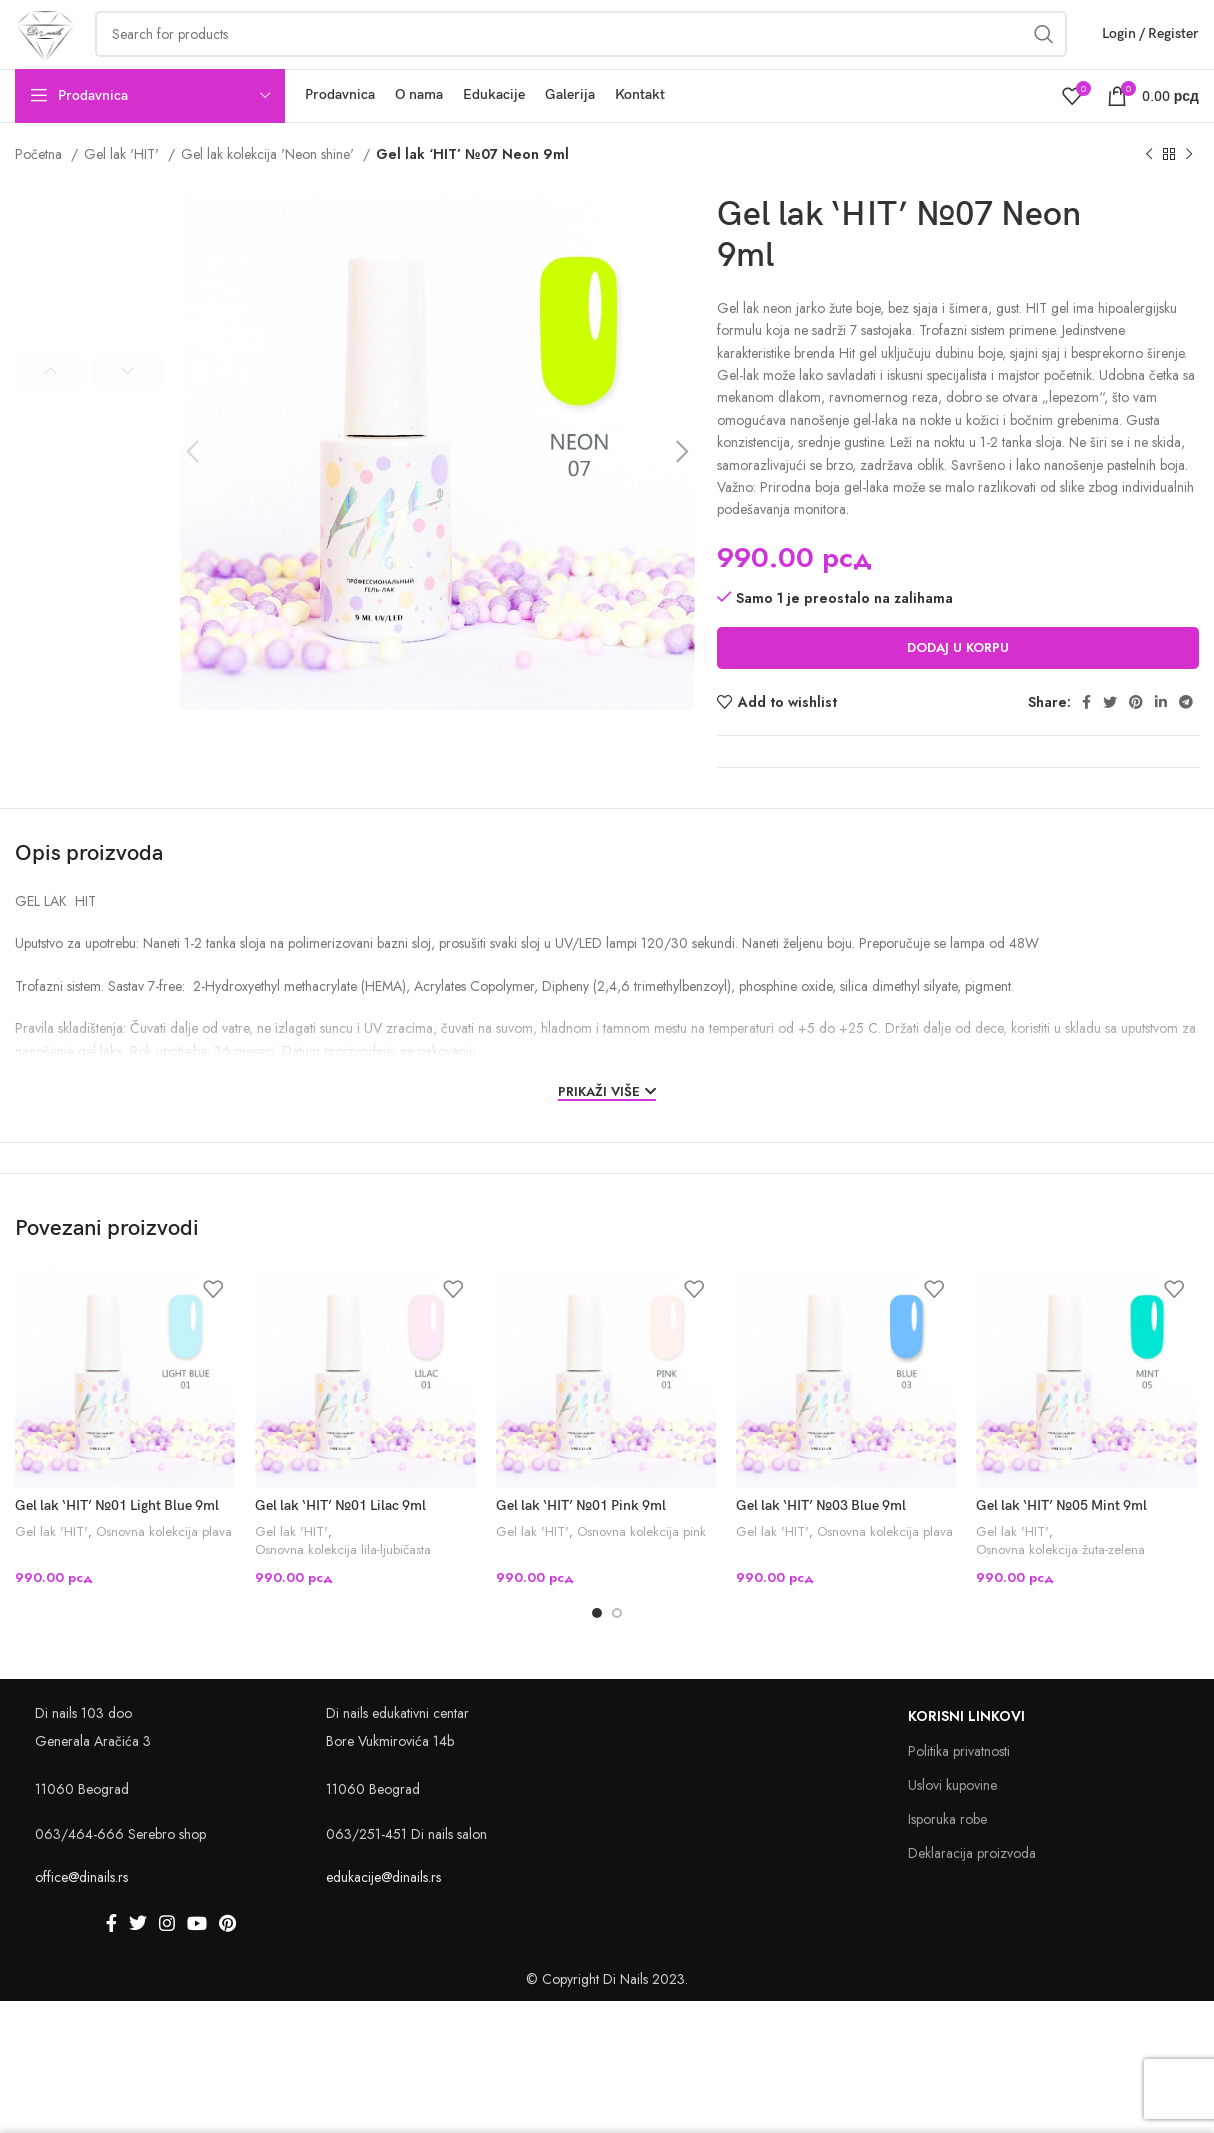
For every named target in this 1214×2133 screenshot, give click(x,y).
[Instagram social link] (167, 1961)
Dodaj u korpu (958, 683)
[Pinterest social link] (1136, 738)
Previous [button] (50, 408)
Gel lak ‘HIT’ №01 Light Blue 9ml (117, 1542)
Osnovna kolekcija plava (164, 1568)
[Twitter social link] (1110, 738)
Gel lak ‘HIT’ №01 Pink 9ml (581, 1542)
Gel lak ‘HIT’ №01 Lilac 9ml (340, 1542)
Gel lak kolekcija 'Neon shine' (269, 190)
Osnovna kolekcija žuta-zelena (1060, 1587)
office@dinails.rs (81, 1914)
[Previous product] (1149, 191)
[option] (89, 304)
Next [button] (127, 408)
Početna (40, 190)
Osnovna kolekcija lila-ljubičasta (343, 1587)
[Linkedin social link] (1161, 738)
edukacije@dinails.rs (383, 1914)
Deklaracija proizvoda (972, 1891)
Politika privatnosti (959, 1788)
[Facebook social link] (1086, 738)
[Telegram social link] (1186, 738)
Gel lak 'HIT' (123, 190)
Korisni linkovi (966, 1754)
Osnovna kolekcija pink (641, 1568)
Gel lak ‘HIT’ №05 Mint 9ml (1061, 1542)
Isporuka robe (947, 1857)
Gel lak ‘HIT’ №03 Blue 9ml (821, 1542)
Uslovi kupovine (952, 1822)
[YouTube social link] (197, 1961)
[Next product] (1189, 191)
